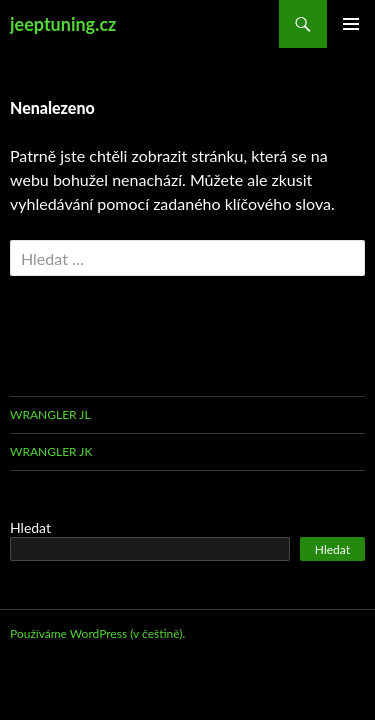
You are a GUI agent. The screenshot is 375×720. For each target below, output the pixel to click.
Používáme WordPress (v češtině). (97, 633)
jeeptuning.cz (63, 24)
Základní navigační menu (351, 24)
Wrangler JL (50, 414)
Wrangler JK (51, 451)
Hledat (30, 527)
